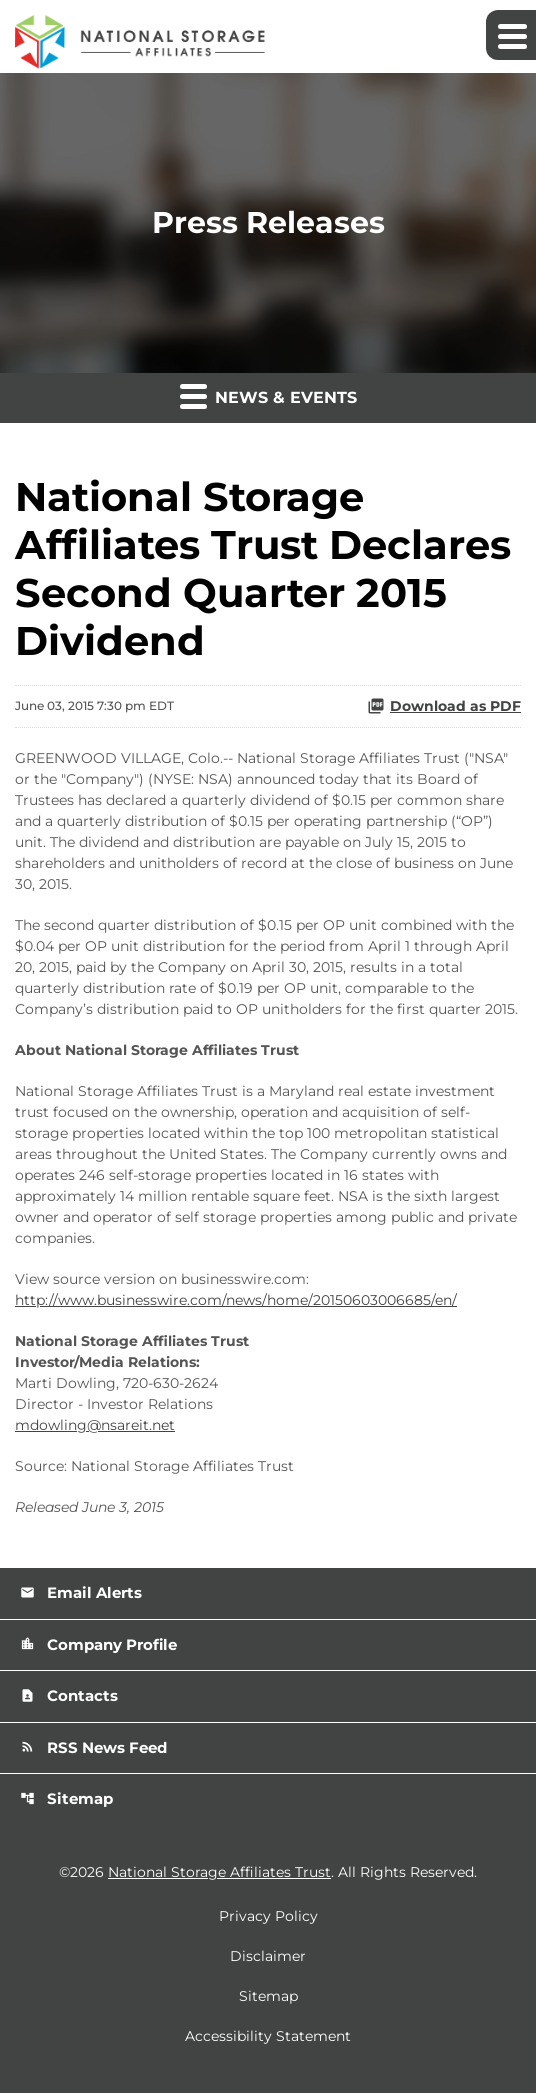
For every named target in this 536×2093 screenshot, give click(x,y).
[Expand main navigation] (511, 35)
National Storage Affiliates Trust (219, 1872)
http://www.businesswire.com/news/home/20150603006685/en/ (236, 1300)
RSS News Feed (93, 1747)
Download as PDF (444, 706)
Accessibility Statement (268, 2036)
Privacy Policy (268, 1916)
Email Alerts (81, 1592)
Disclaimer (268, 1956)
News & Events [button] (268, 395)
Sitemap (66, 1798)
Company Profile (98, 1644)
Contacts (69, 1695)
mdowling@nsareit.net (95, 1425)
